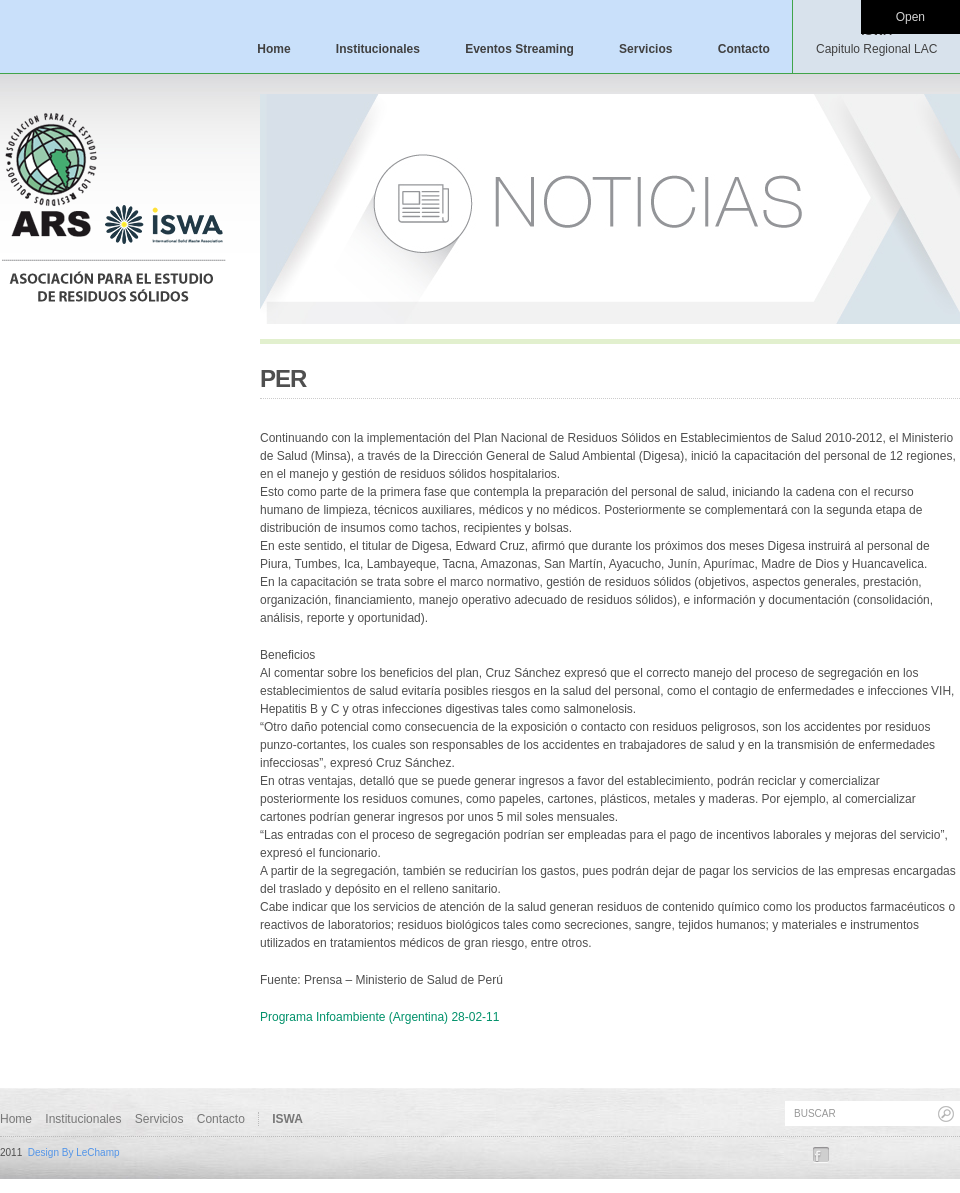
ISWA (876, 40)
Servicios (645, 49)
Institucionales (378, 49)
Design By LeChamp (74, 1152)
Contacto (744, 49)
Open (910, 17)
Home (273, 49)
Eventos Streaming (519, 49)
